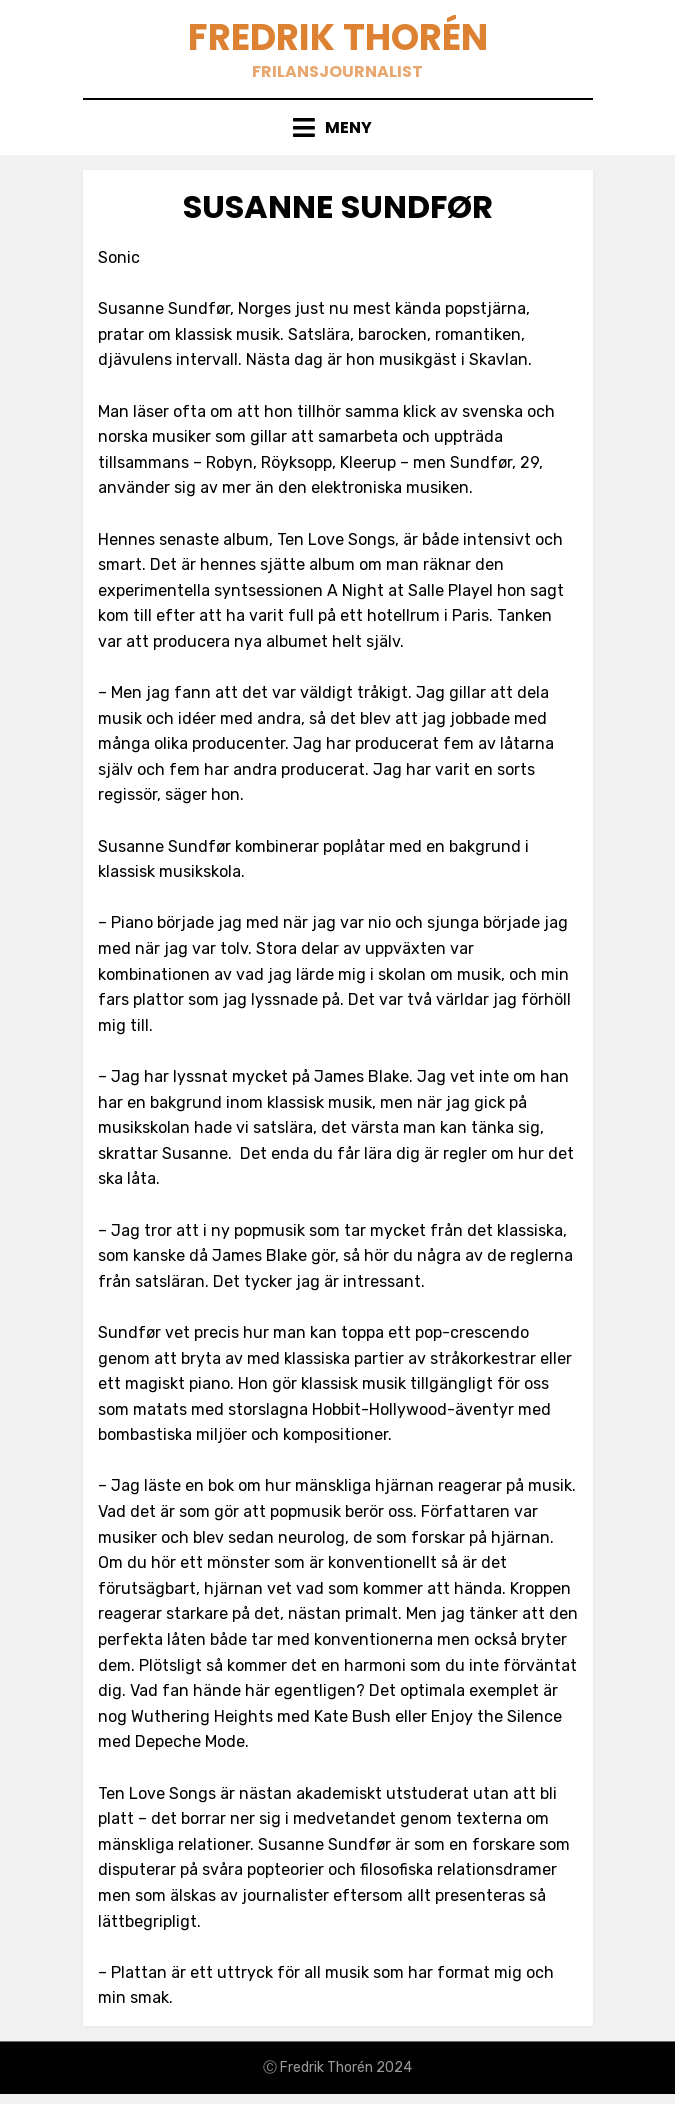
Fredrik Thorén (338, 37)
